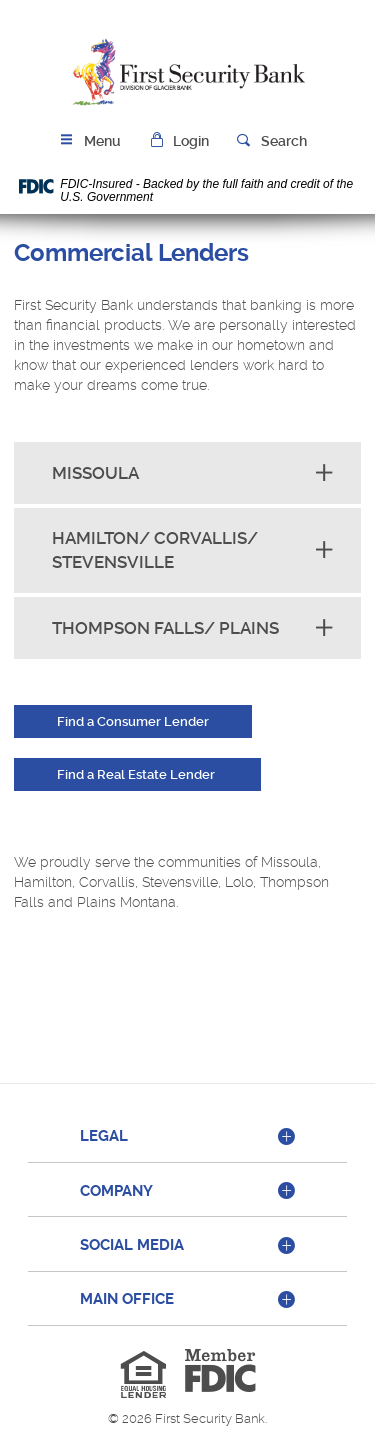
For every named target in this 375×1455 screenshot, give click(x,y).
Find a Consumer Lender (133, 721)
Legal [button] (104, 1136)
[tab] (187, 1137)
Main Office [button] (127, 1299)
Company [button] (116, 1191)
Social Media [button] (132, 1245)
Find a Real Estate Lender (137, 774)
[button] (179, 141)
